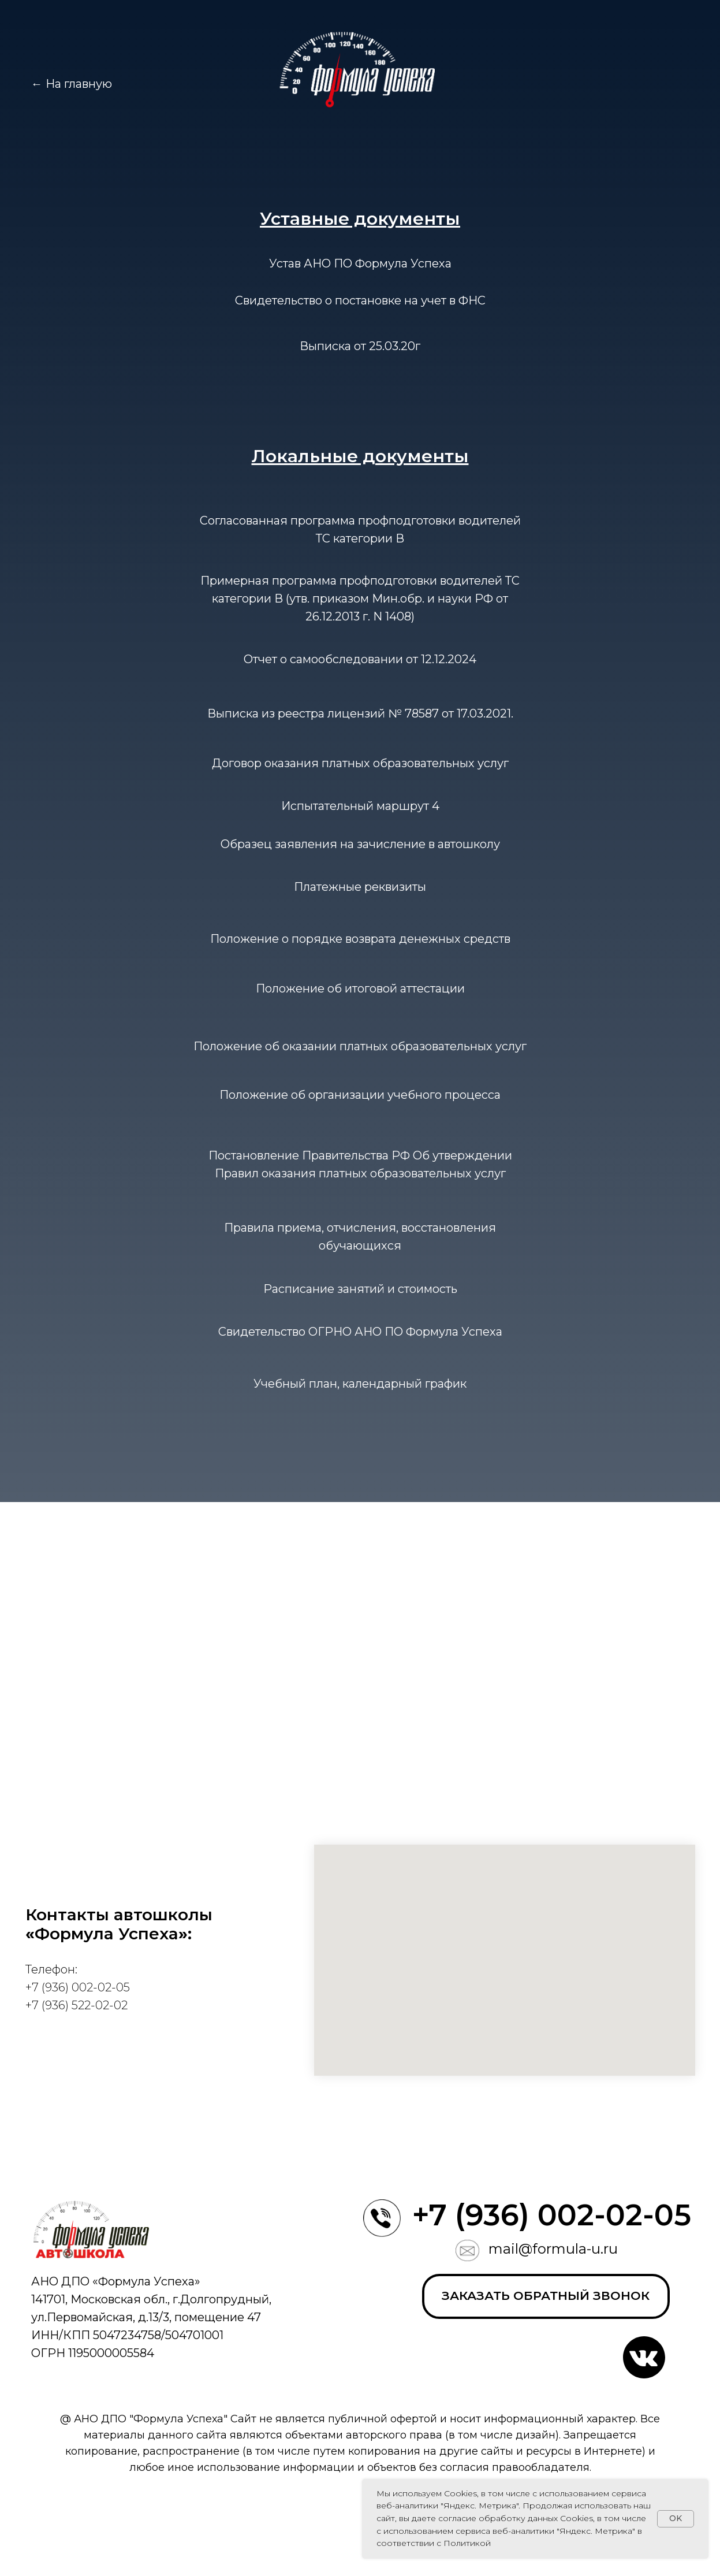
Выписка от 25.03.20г (360, 346)
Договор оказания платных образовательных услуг (360, 763)
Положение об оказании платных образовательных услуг (360, 1046)
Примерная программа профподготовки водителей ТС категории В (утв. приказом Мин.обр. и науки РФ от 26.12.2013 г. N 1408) (360, 598)
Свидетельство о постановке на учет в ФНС (360, 300)
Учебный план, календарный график (360, 1384)
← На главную (71, 84)
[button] (546, 2296)
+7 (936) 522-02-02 (76, 2005)
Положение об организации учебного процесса (360, 1095)
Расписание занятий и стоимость (360, 1289)
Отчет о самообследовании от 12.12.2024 (360, 659)
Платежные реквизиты (360, 887)
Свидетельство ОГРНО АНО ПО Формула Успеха (360, 1332)
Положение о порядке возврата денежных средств (360, 939)
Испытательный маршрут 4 (360, 806)
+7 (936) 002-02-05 (77, 1987)
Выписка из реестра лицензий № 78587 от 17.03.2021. (360, 713)
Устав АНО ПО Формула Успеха (360, 263)
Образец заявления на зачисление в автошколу (360, 844)
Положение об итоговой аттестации (360, 988)
